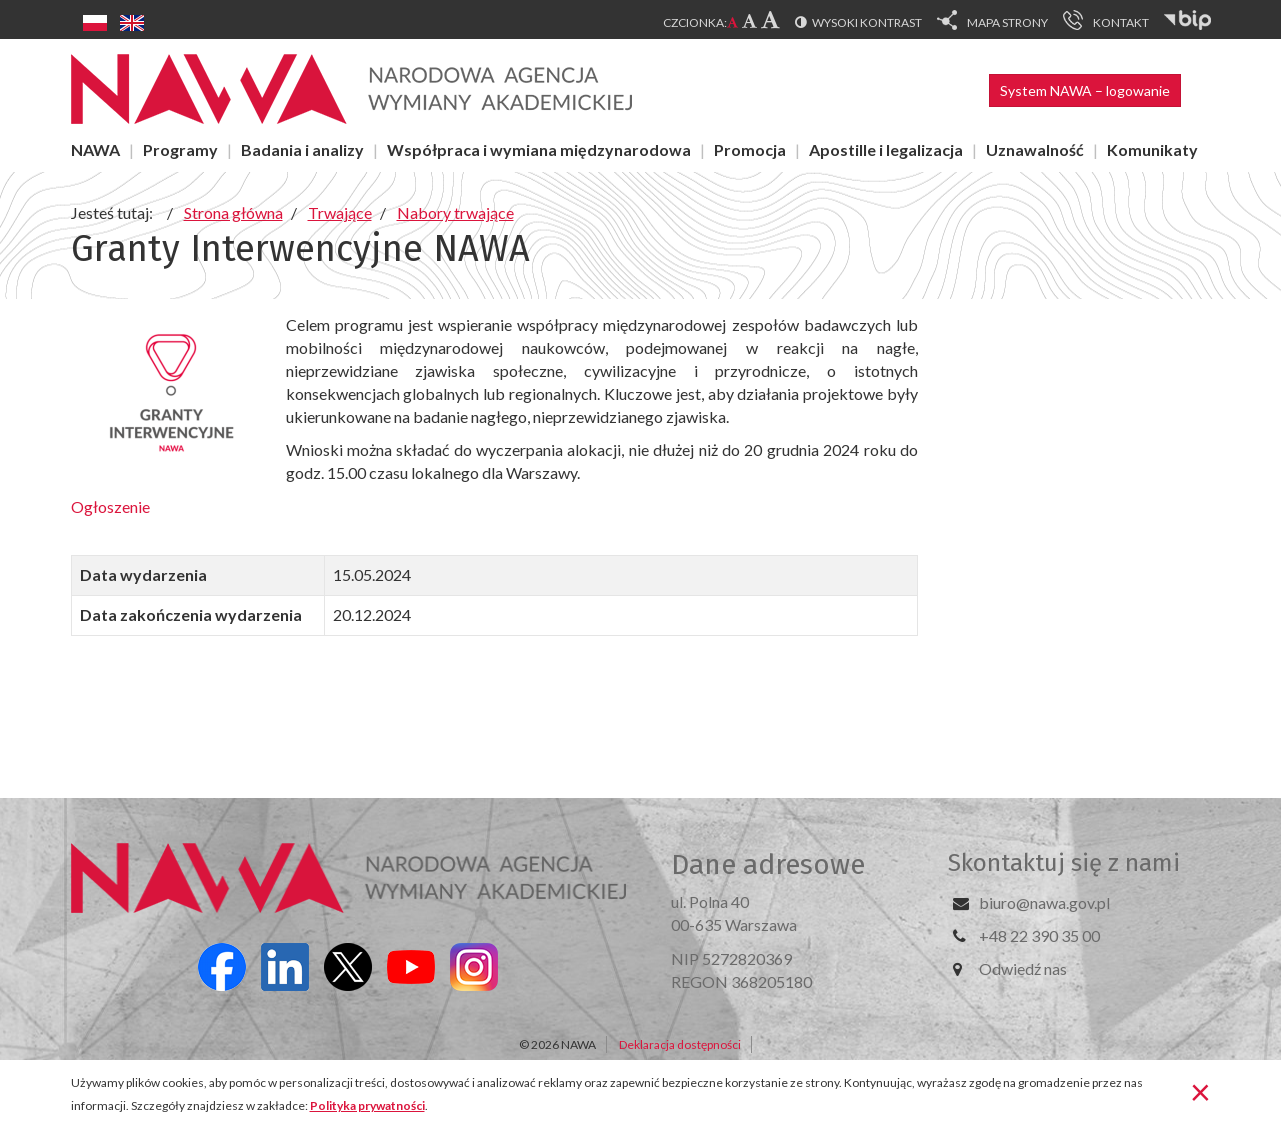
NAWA (95, 149)
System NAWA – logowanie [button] (1085, 90)
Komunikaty (1152, 149)
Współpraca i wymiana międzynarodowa (539, 149)
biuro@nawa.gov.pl (1044, 902)
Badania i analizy (302, 149)
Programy (180, 149)
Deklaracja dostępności (680, 1044)
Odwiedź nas (1023, 968)
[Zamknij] (1200, 1091)
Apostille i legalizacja (886, 149)
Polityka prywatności (367, 1105)
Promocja (750, 149)
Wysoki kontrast (867, 22)
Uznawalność (1035, 149)
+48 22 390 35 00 (1039, 935)
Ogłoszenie (112, 506)
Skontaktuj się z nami (1064, 863)
